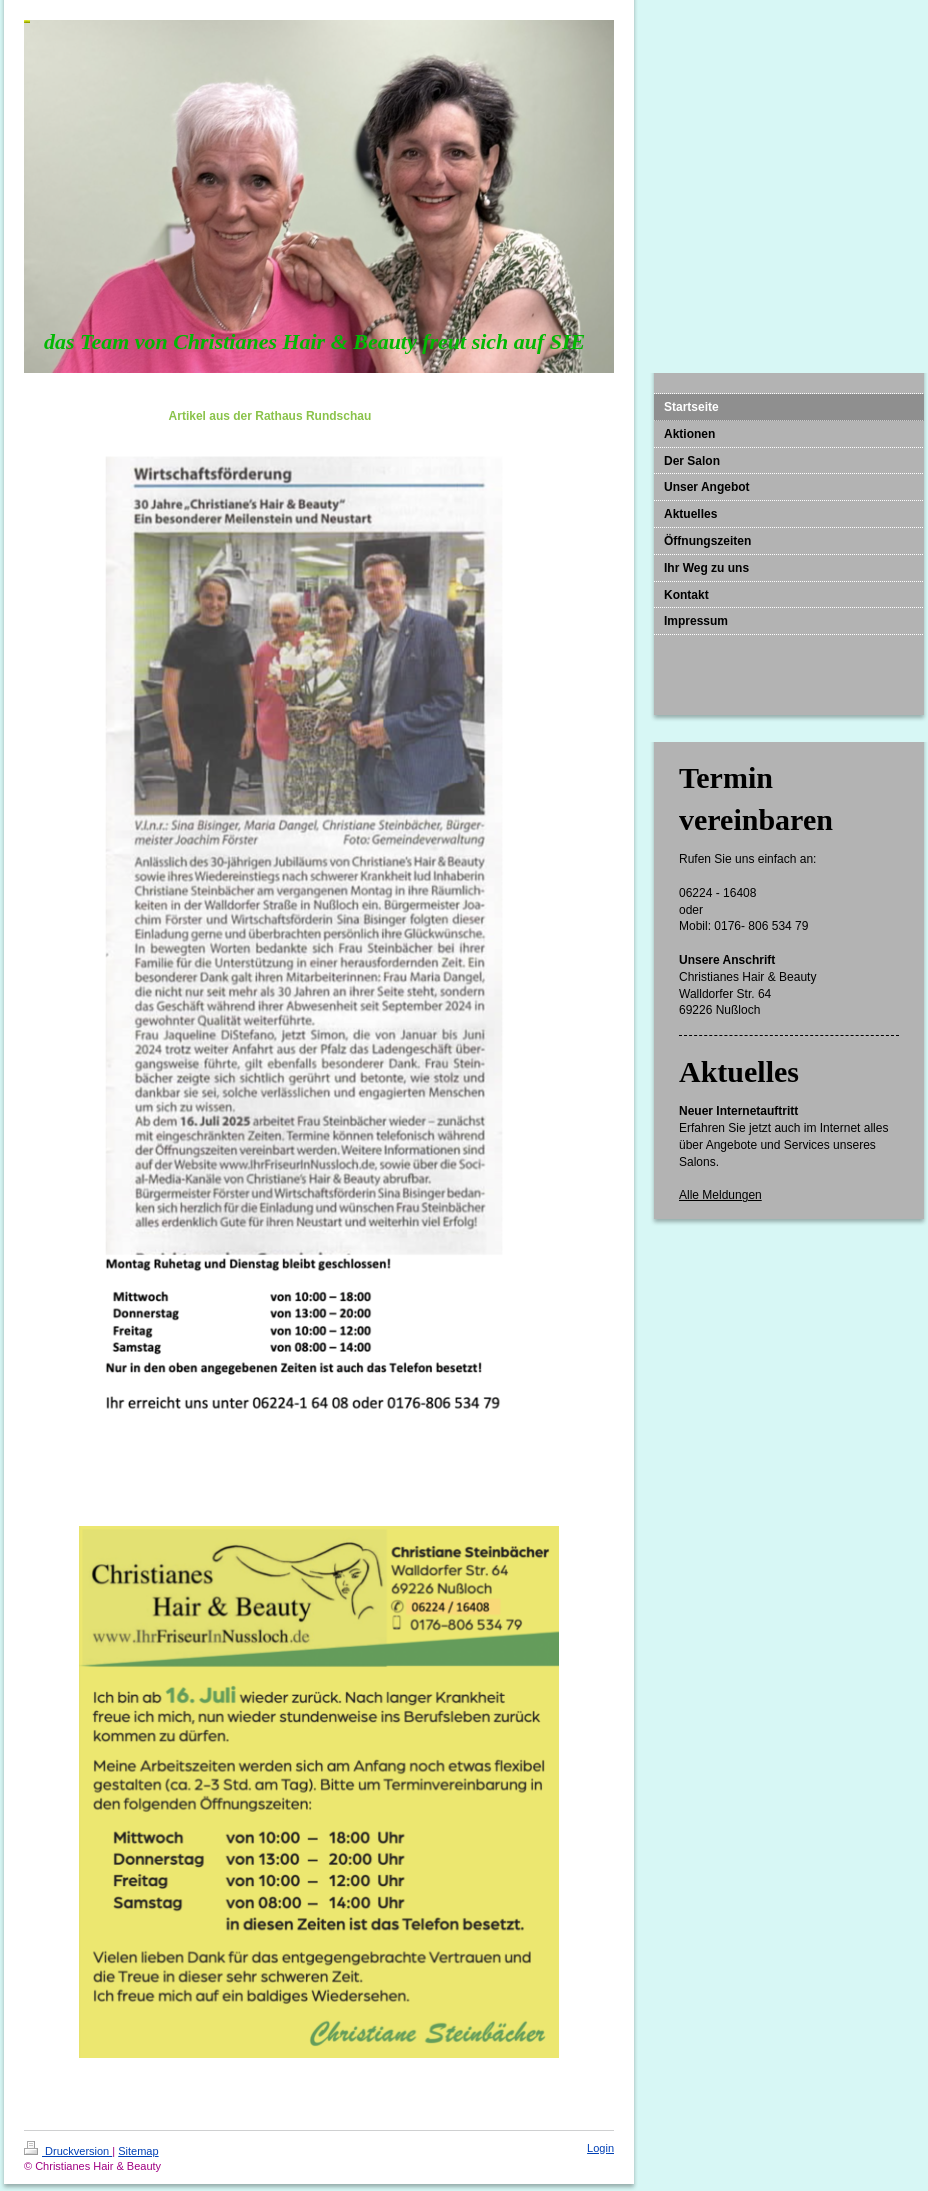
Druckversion (68, 2151)
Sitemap (138, 2151)
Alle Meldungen (720, 1195)
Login (600, 2148)
